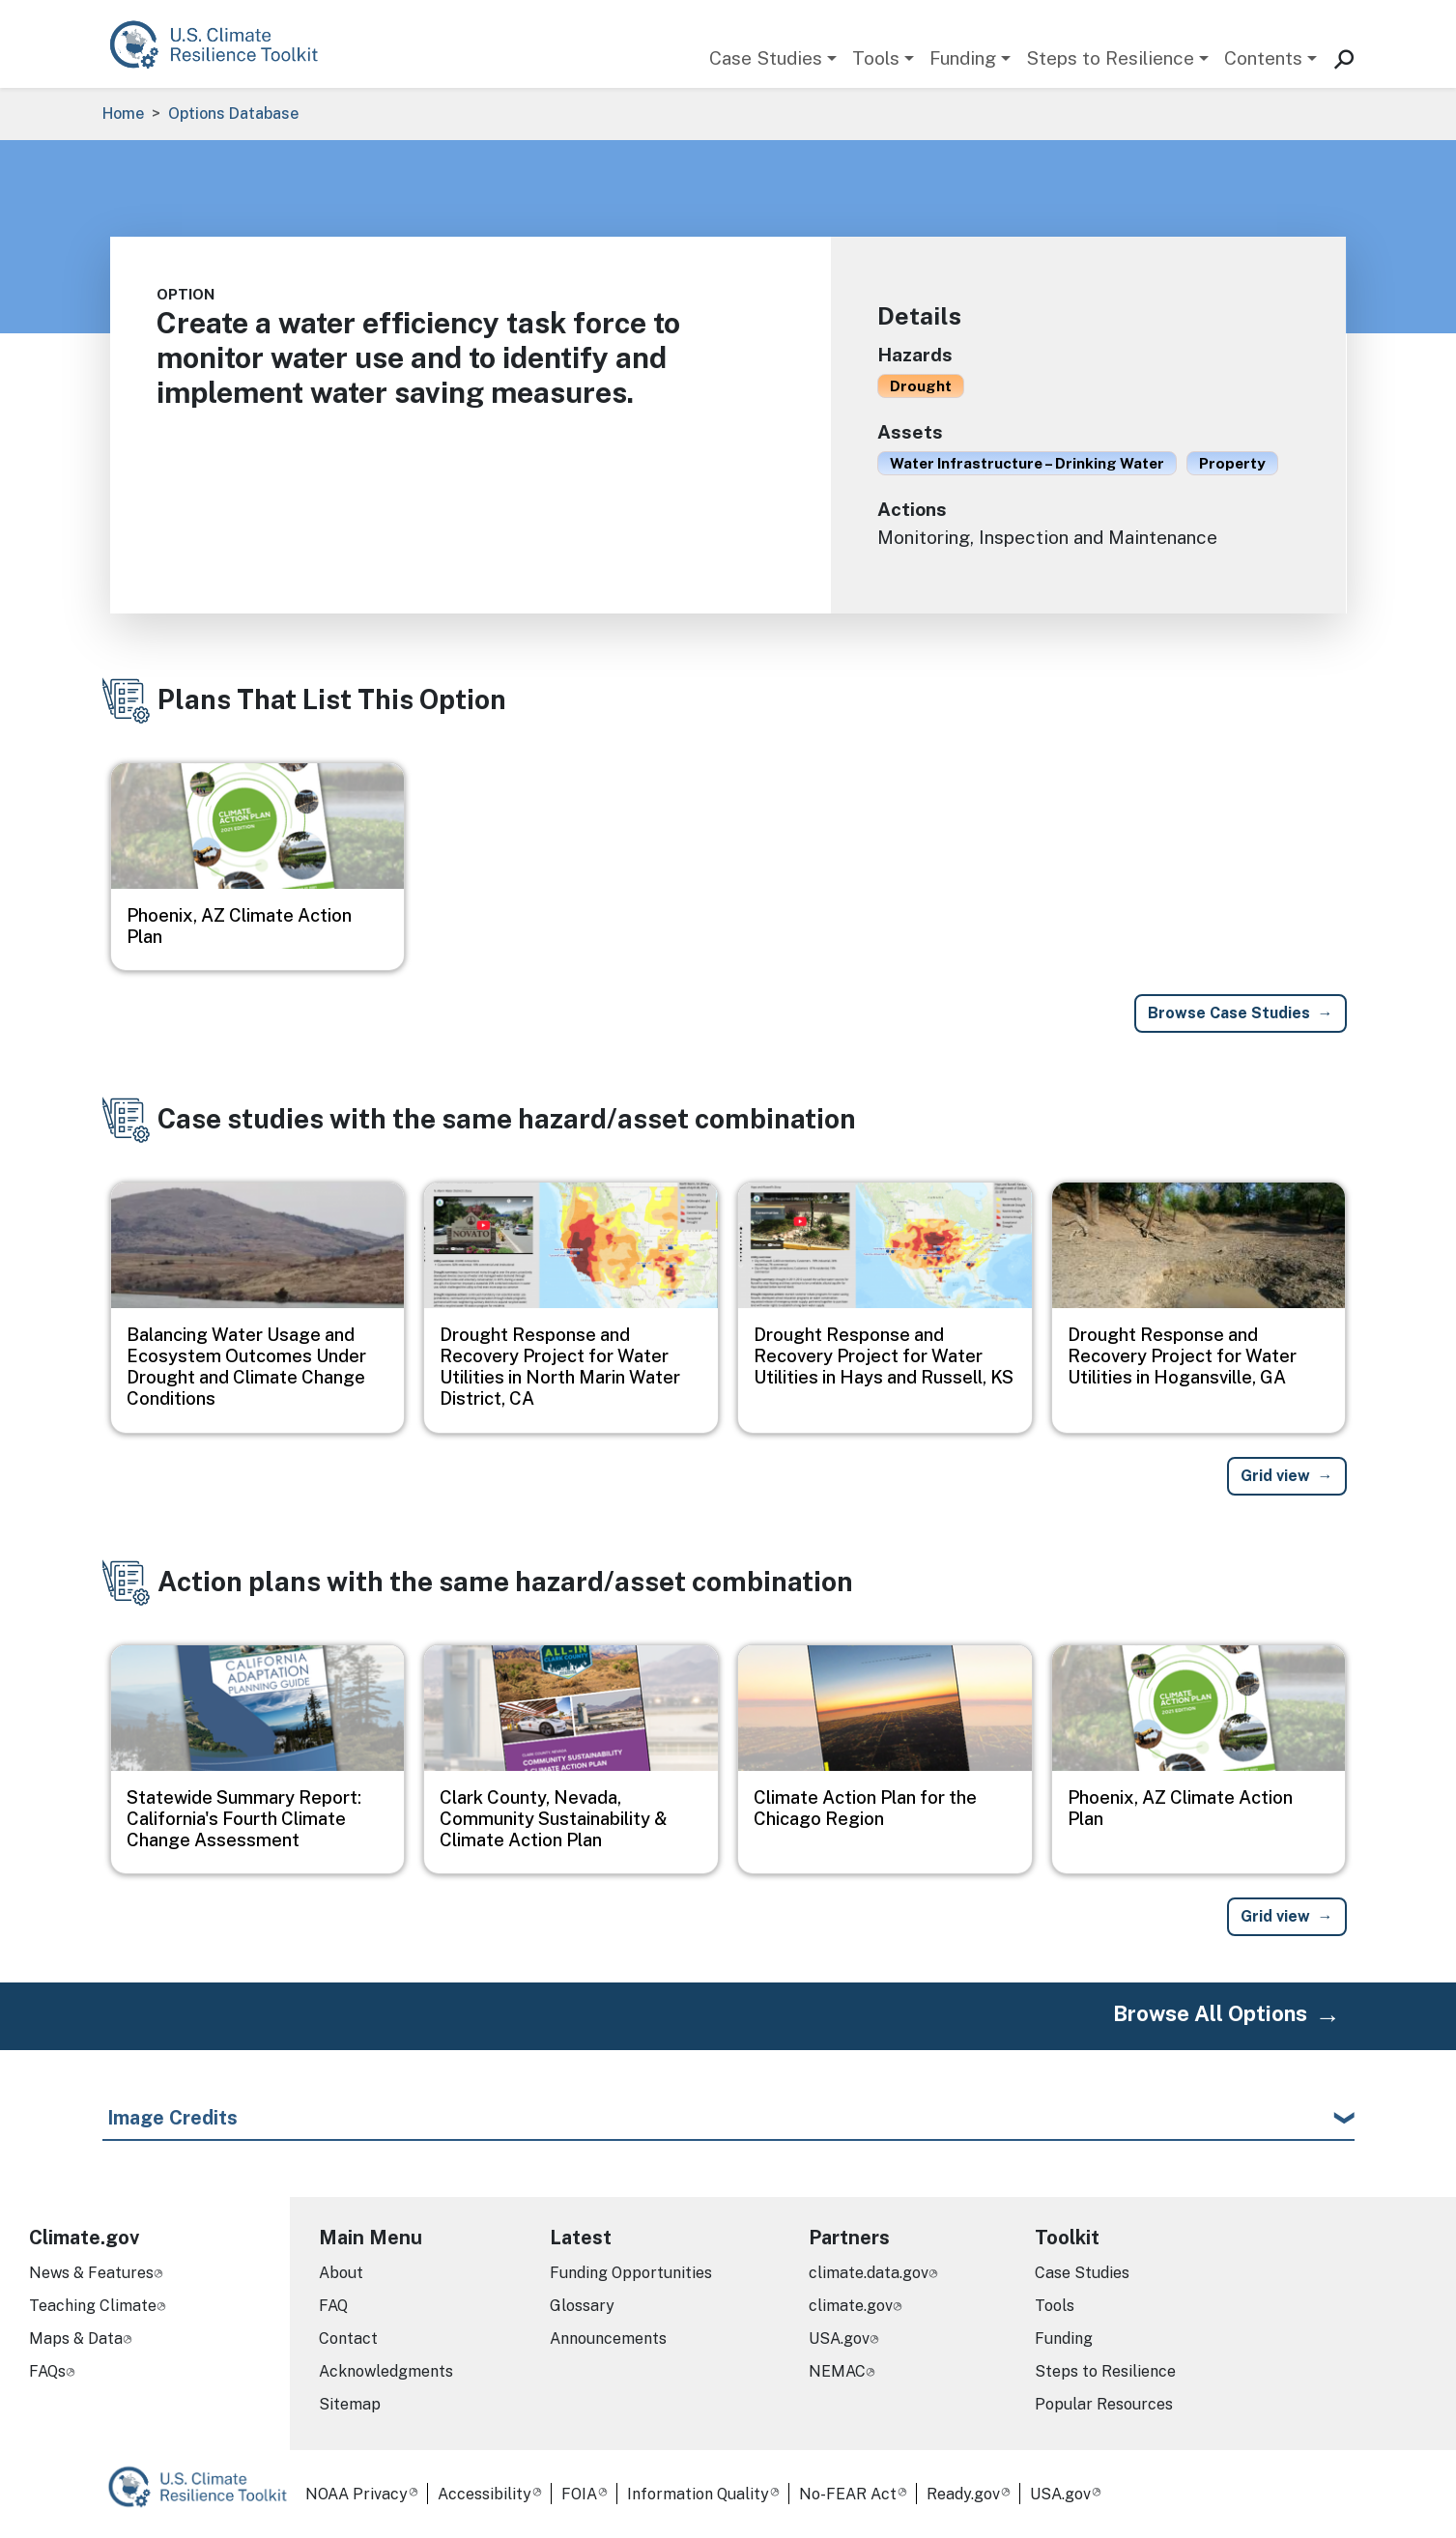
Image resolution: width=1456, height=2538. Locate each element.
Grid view (1275, 1476)
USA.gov (839, 2338)
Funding (962, 58)
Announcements (608, 2338)
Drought (921, 385)
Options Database (233, 113)
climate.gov (851, 2305)
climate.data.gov (868, 2273)
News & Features (91, 2273)
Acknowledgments (386, 2371)
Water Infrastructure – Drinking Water (1027, 462)
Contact (348, 2338)
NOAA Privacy (356, 2494)
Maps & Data (76, 2338)
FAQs (47, 2371)
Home (123, 113)
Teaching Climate (93, 2305)
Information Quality (698, 2494)
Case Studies (765, 58)
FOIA (579, 2494)
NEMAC (837, 2371)
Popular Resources (1104, 2404)
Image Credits (172, 2117)
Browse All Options (1210, 2013)
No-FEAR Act (848, 2494)
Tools (875, 58)
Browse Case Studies (1229, 1013)
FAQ (333, 2305)
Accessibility (484, 2494)
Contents (1263, 58)
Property (1232, 462)
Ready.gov (963, 2494)
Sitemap (350, 2404)
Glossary (582, 2305)
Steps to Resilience (1110, 58)
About (341, 2273)
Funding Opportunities (631, 2273)
